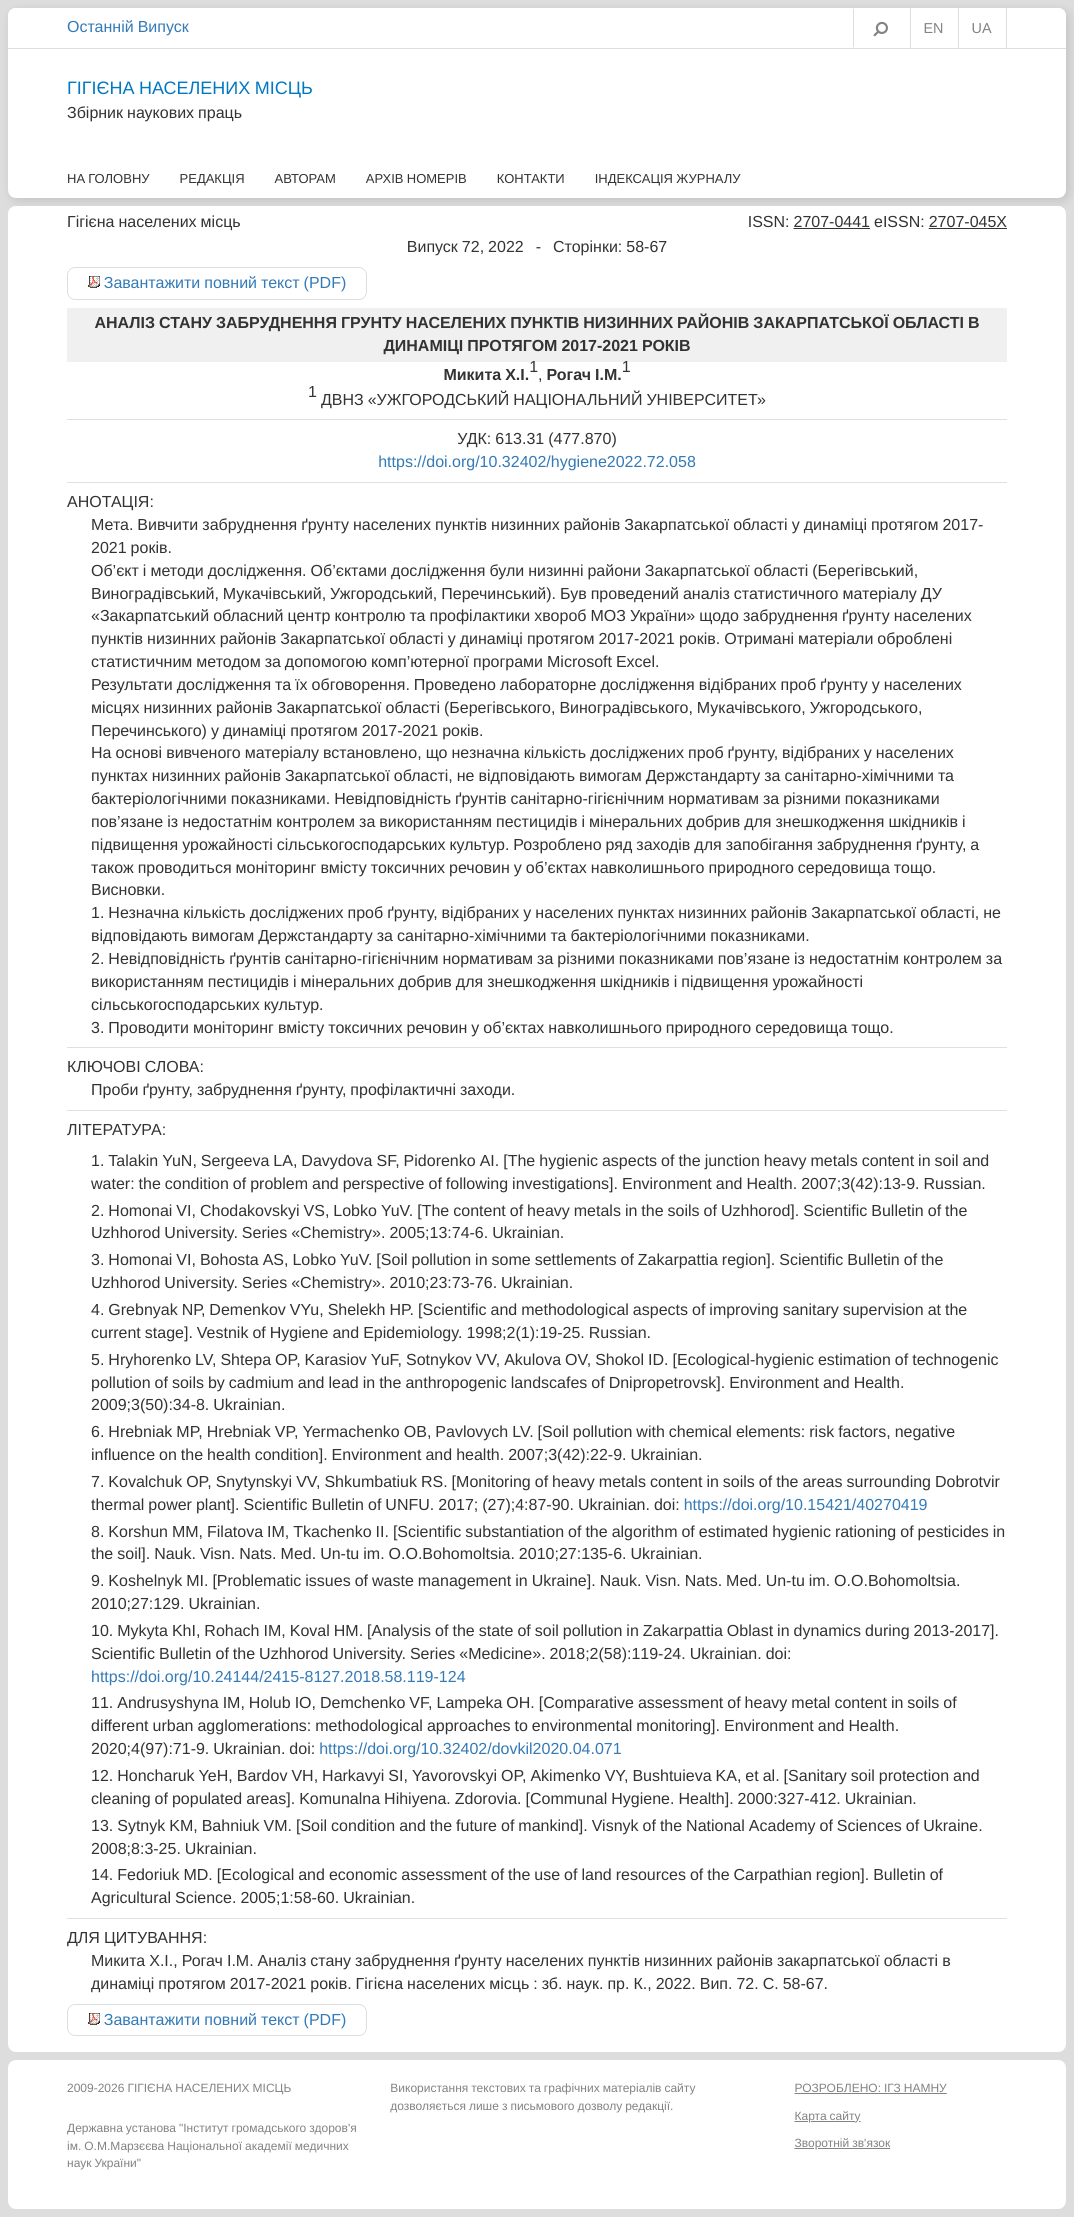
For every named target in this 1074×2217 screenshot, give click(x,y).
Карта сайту (827, 2116)
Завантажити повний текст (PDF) (225, 283)
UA (982, 29)
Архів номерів (416, 178)
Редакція (212, 178)
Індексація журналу (668, 178)
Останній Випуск (128, 27)
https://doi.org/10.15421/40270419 (806, 1505)
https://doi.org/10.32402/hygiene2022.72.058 (537, 462)
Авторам (305, 178)
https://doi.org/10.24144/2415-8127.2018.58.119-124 (278, 1677)
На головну (108, 178)
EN (934, 29)
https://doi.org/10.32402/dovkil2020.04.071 (470, 1749)
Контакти (531, 178)
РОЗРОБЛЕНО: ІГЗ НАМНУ (870, 2088)
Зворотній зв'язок (842, 2143)
